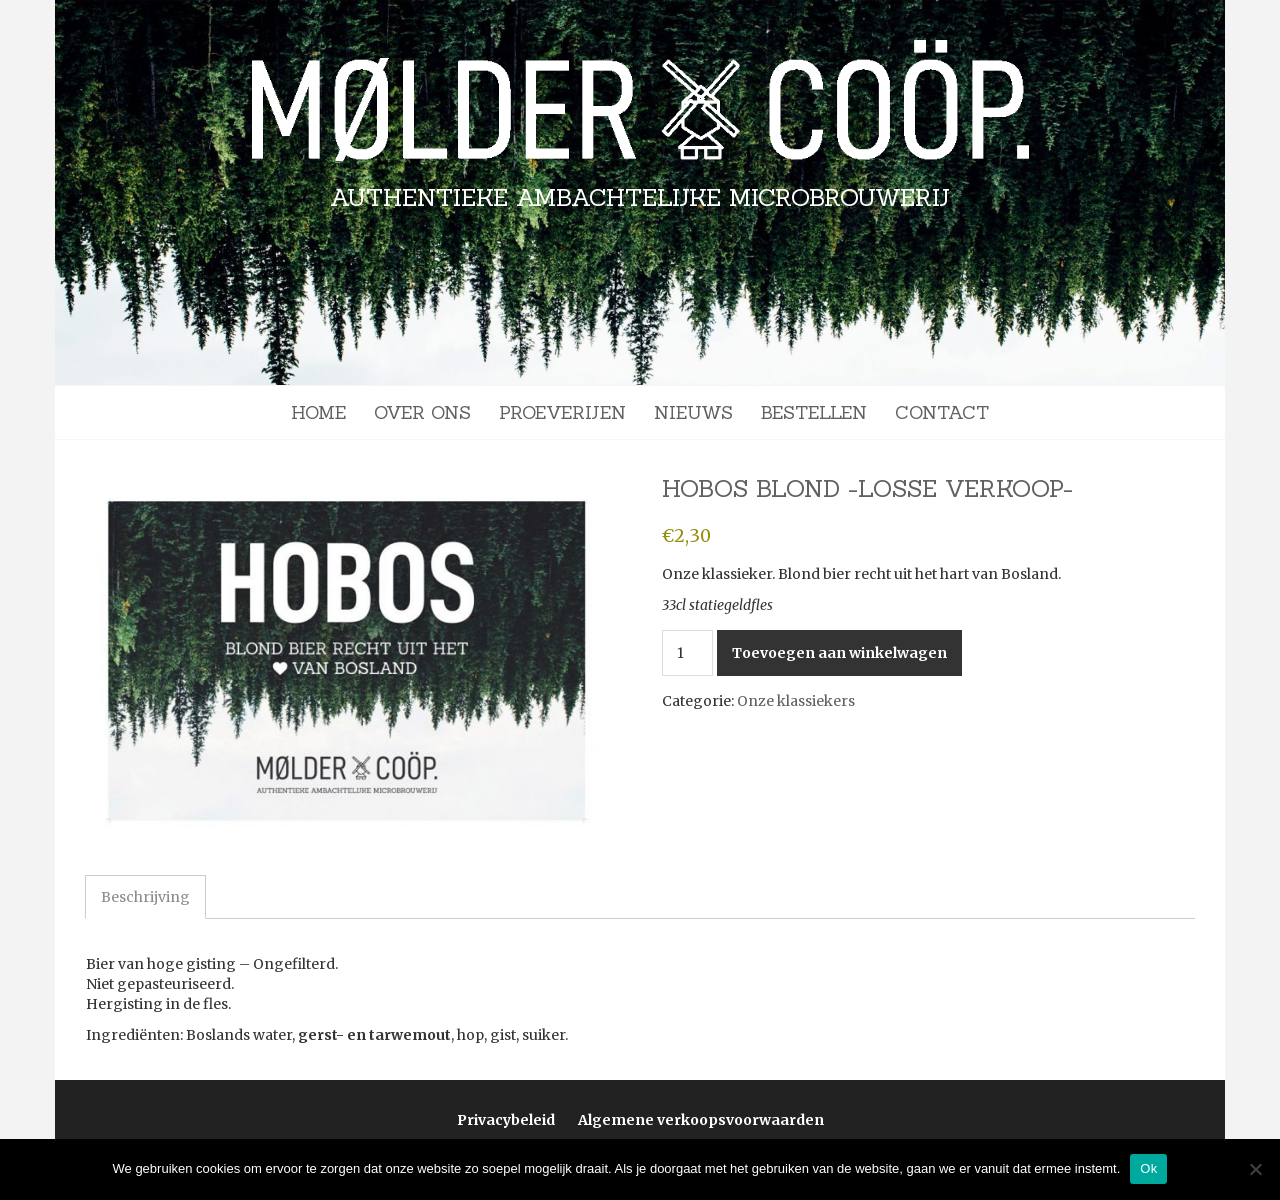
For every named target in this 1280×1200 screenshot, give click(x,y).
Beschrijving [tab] (145, 897)
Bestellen (814, 412)
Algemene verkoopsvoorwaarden (701, 1120)
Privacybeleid (506, 1120)
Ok (1148, 1168)
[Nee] (1255, 1169)
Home (318, 412)
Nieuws (693, 412)
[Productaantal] (687, 653)
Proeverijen (562, 412)
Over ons (422, 412)
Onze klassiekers (796, 701)
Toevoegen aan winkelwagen (839, 653)
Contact (942, 412)
